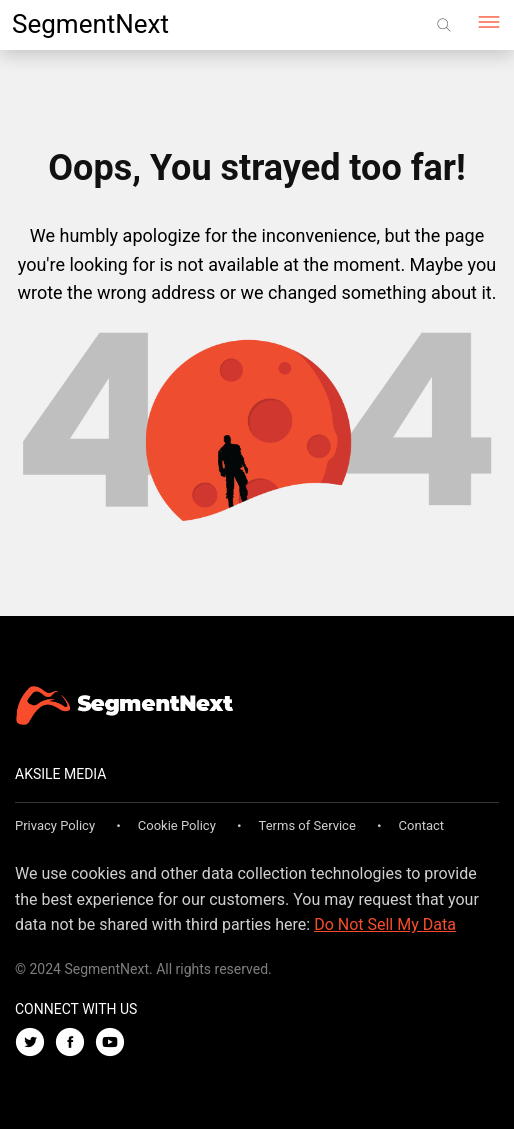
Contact (421, 825)
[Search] (444, 25)
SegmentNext (90, 24)
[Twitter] (35, 1043)
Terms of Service (307, 825)
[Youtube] (115, 1043)
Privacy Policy (55, 825)
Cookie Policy (177, 825)
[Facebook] (75, 1043)
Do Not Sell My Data (385, 924)
